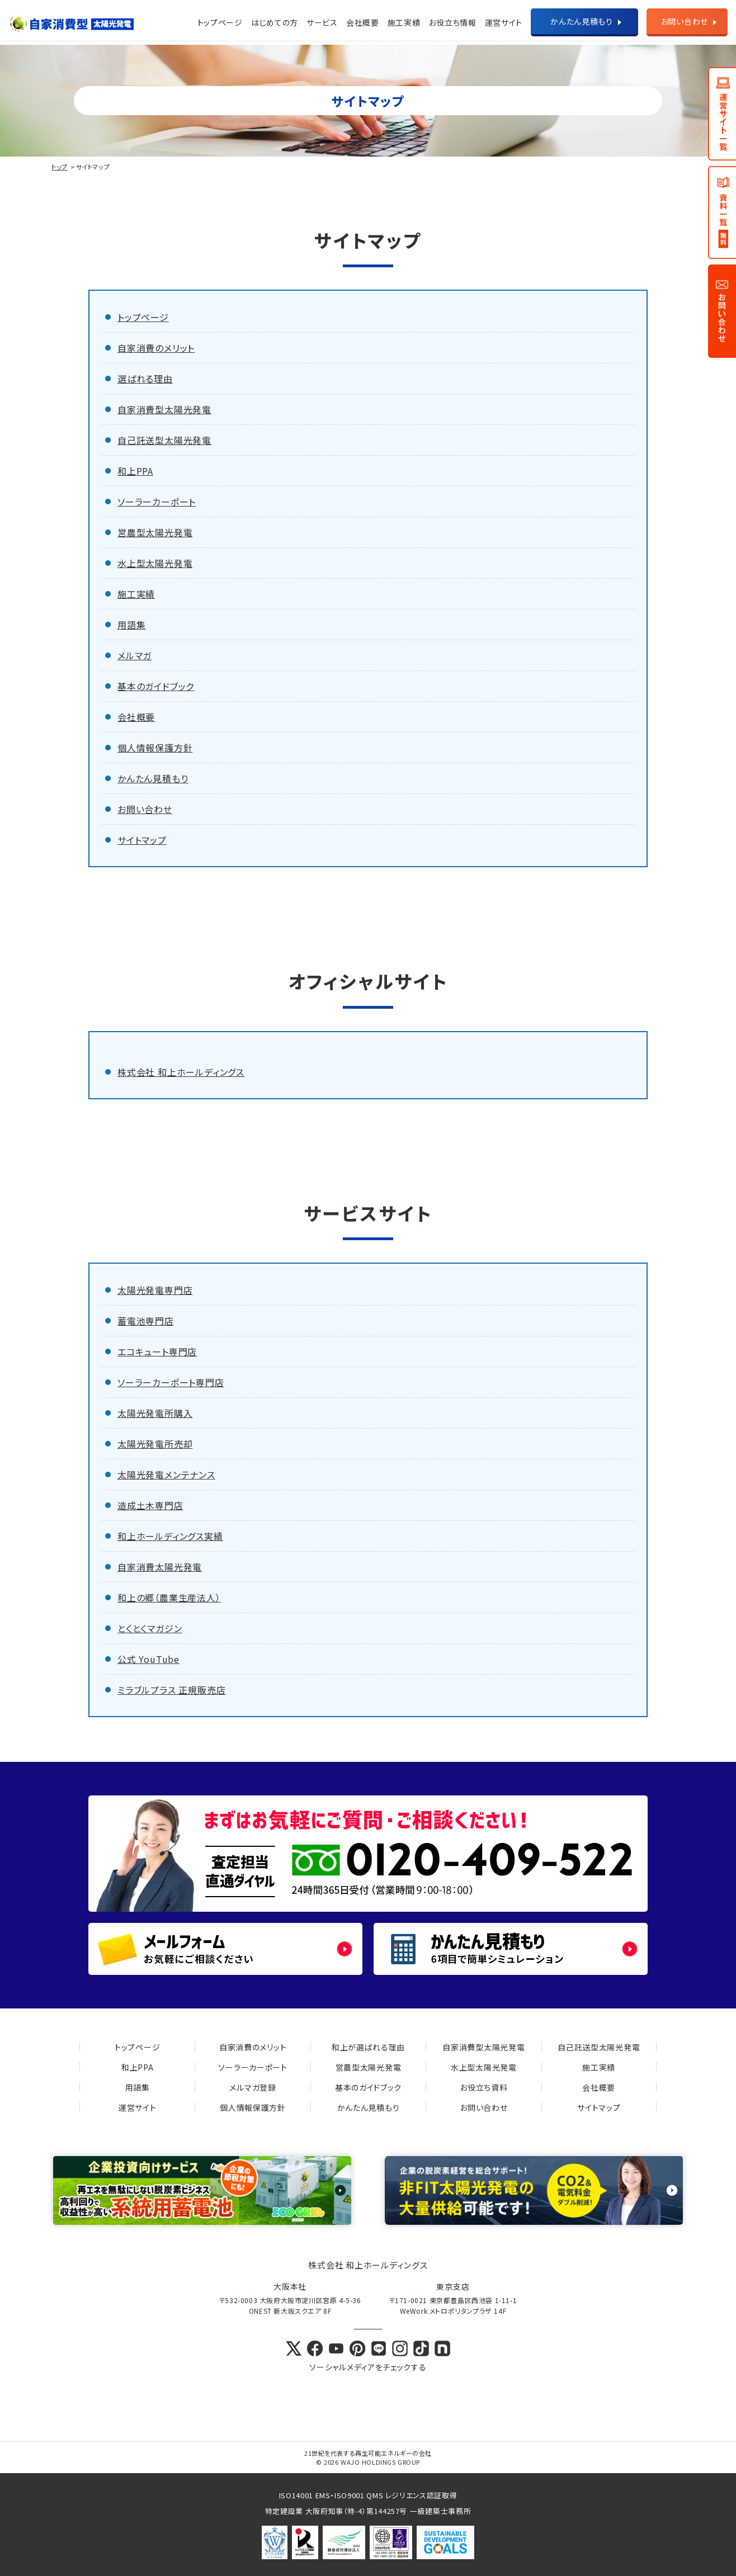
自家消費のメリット (156, 348)
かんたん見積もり (581, 21)
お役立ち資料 (483, 2087)
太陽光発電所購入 (154, 1413)
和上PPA (135, 471)
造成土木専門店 (150, 1505)
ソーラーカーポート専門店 (170, 1382)
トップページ (220, 22)
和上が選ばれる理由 (368, 2047)
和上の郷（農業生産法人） (169, 1597)
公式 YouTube (148, 1659)
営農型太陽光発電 (154, 532)
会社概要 (362, 22)
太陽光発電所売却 (154, 1443)
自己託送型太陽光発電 (164, 440)
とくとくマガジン (149, 1628)
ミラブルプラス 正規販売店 (171, 1689)
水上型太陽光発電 (154, 563)
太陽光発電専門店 (154, 1290)
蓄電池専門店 (145, 1320)
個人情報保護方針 (154, 747)
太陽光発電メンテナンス (166, 1474)
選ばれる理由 (145, 378)
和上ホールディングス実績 (170, 1536)
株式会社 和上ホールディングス (180, 1072)
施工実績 (404, 22)
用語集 (131, 624)
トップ (59, 166)
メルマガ (134, 655)
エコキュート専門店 (157, 1351)
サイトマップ (142, 840)
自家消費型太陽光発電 (164, 409)
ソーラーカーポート (156, 501)
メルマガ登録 (252, 2087)
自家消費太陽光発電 (159, 1566)
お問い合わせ (684, 21)
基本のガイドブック (155, 686)
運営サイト (138, 2107)
